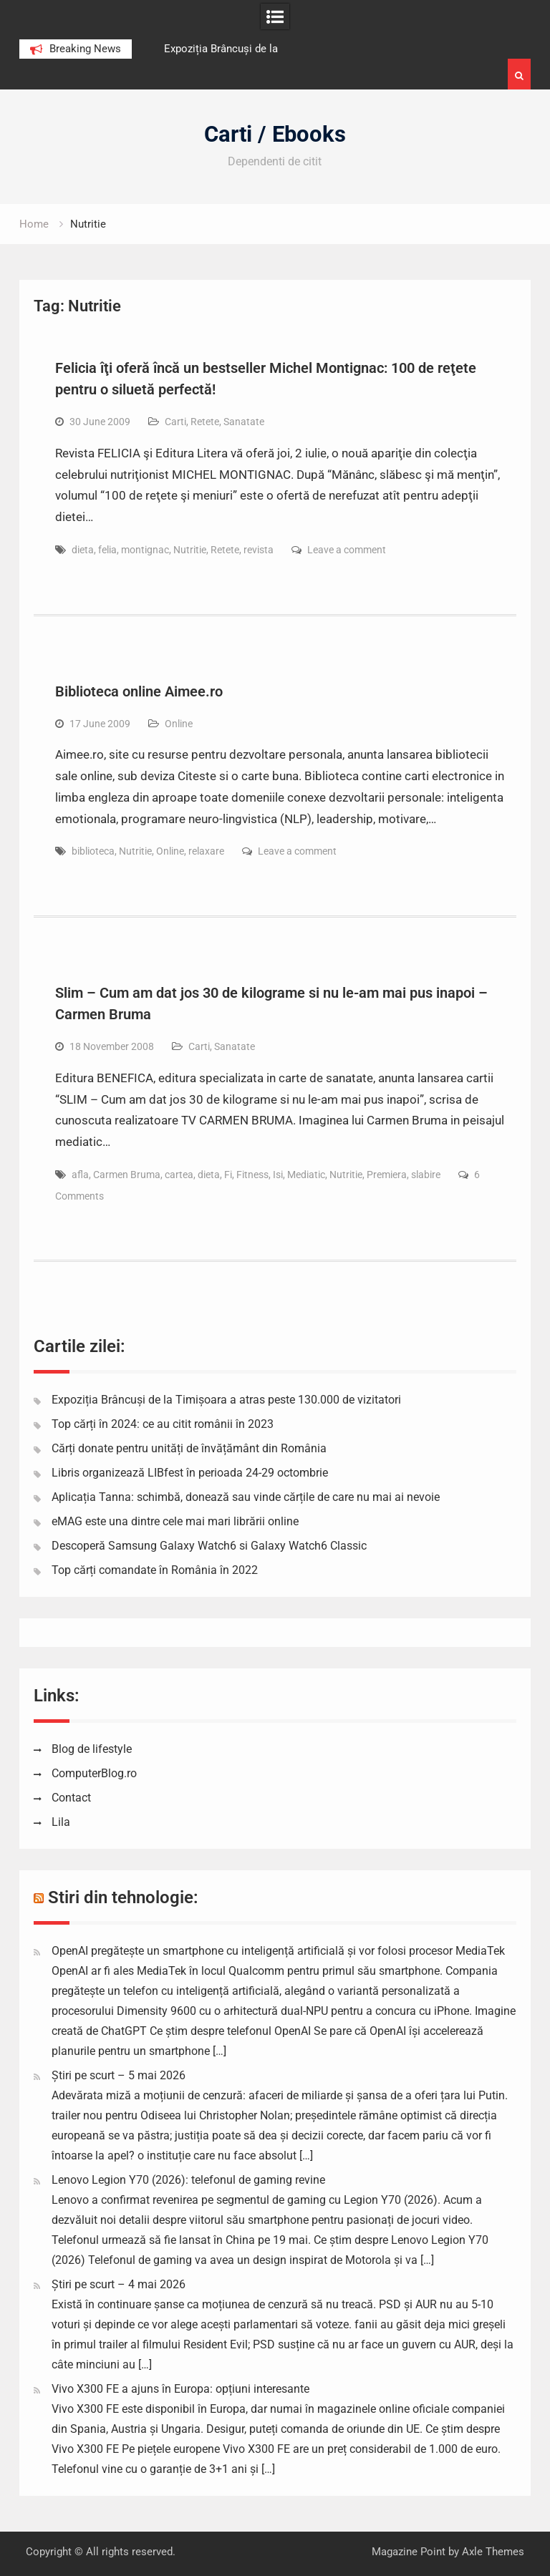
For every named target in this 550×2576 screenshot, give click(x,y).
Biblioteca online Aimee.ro (139, 691)
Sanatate (243, 421)
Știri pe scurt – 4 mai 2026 (118, 2284)
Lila (61, 1822)
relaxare (206, 851)
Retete (204, 421)
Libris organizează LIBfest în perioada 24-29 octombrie (190, 1472)
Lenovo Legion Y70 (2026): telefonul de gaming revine (188, 2180)
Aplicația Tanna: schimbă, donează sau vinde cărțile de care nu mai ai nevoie (246, 1497)
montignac (145, 549)
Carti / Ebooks (275, 134)
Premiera (387, 1174)
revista (258, 549)
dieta (83, 549)
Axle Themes (493, 2551)
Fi (228, 1174)
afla (80, 1174)
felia (107, 549)
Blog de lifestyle (92, 1749)
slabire (425, 1174)
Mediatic (306, 1174)
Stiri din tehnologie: (123, 1897)
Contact (71, 1797)
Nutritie (189, 549)
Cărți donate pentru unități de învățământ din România (189, 1448)
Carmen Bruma (126, 1174)
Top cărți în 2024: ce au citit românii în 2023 (163, 1424)
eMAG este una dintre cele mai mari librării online (175, 1521)
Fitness (252, 1174)
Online (179, 723)
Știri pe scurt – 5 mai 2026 (118, 2075)
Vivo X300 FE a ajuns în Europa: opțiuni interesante (180, 2389)
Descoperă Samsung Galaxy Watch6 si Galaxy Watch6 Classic (209, 1545)
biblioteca (93, 851)
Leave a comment (346, 549)
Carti (175, 421)
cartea (179, 1174)
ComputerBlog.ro (94, 1773)
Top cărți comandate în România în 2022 (155, 1570)
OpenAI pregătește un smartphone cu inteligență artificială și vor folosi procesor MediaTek (278, 1951)
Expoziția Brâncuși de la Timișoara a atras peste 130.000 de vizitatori (226, 1399)
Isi (278, 1174)
